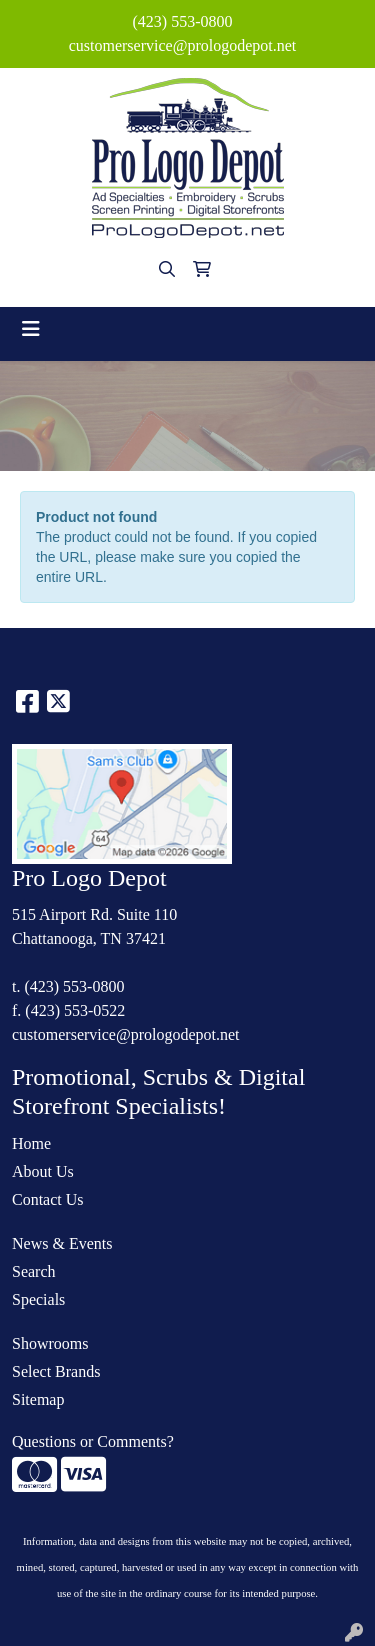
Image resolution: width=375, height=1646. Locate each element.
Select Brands (56, 1371)
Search (34, 1271)
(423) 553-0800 (183, 21)
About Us (43, 1171)
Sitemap (38, 1399)
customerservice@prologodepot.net (183, 45)
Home (31, 1143)
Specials (38, 1299)
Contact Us (48, 1199)
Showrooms (50, 1343)
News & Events (62, 1243)
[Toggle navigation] (31, 329)
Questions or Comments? (93, 1441)
